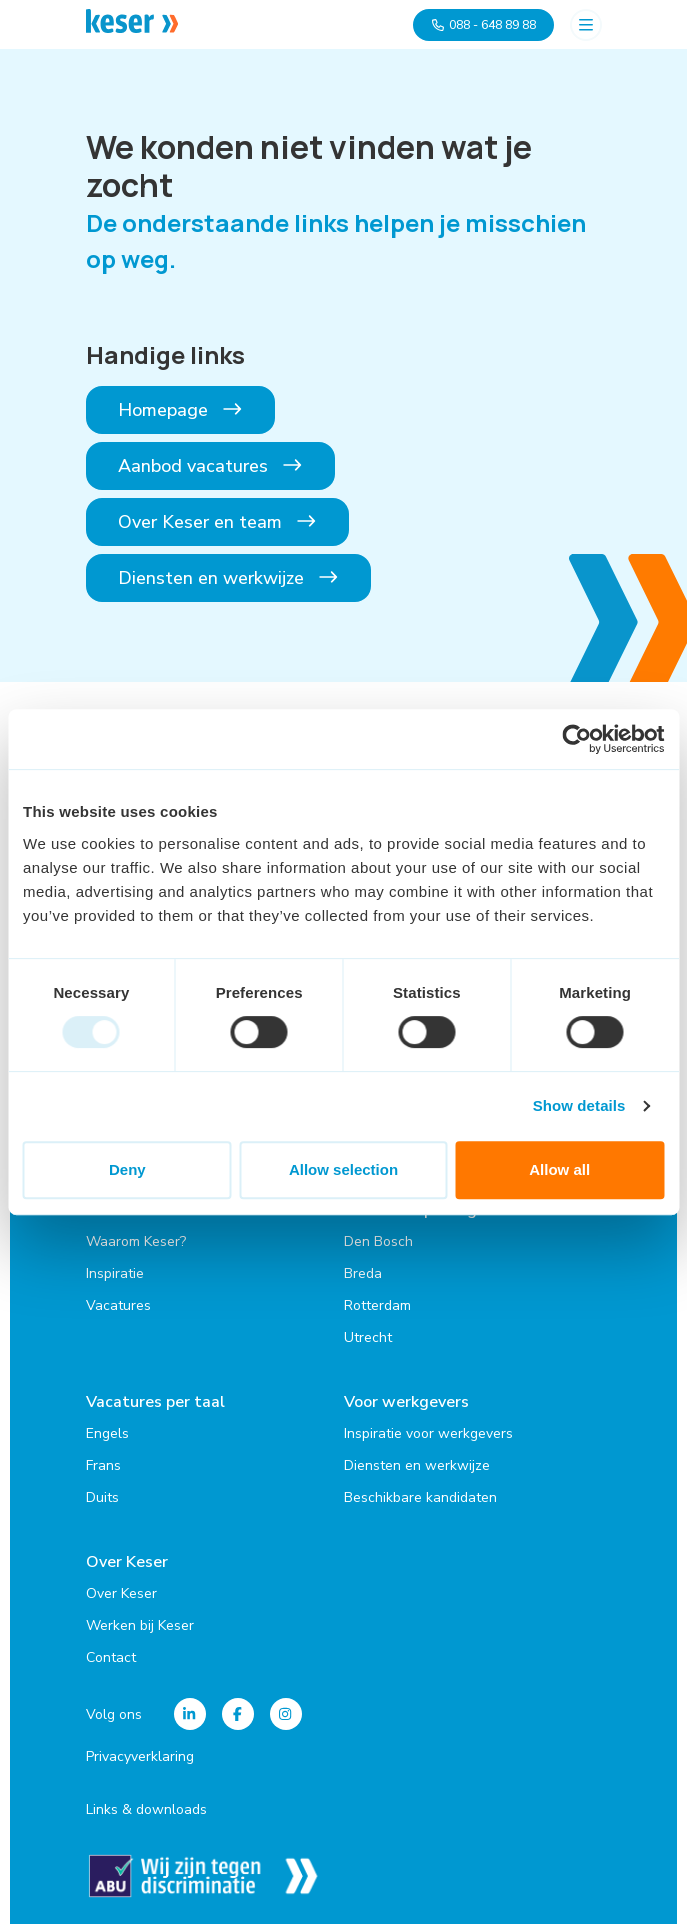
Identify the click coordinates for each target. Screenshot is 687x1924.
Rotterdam (377, 1305)
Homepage (181, 410)
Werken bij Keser (140, 1625)
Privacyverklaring (140, 1756)
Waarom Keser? (136, 1241)
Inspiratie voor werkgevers (428, 1433)
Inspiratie (115, 1273)
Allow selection (343, 1169)
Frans (103, 1465)
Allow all (559, 1169)
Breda (363, 1273)
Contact (111, 1657)
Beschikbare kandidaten (420, 1497)
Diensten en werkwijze (229, 578)
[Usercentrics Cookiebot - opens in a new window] (576, 739)
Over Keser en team (218, 522)
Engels (107, 1433)
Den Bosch (378, 1241)
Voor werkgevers (406, 1402)
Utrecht (368, 1337)
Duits (102, 1497)
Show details (579, 1105)
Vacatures (118, 1305)
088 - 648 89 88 (483, 25)
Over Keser (127, 1562)
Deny (127, 1169)
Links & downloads (146, 1809)
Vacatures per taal (155, 1402)
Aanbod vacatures (211, 466)
